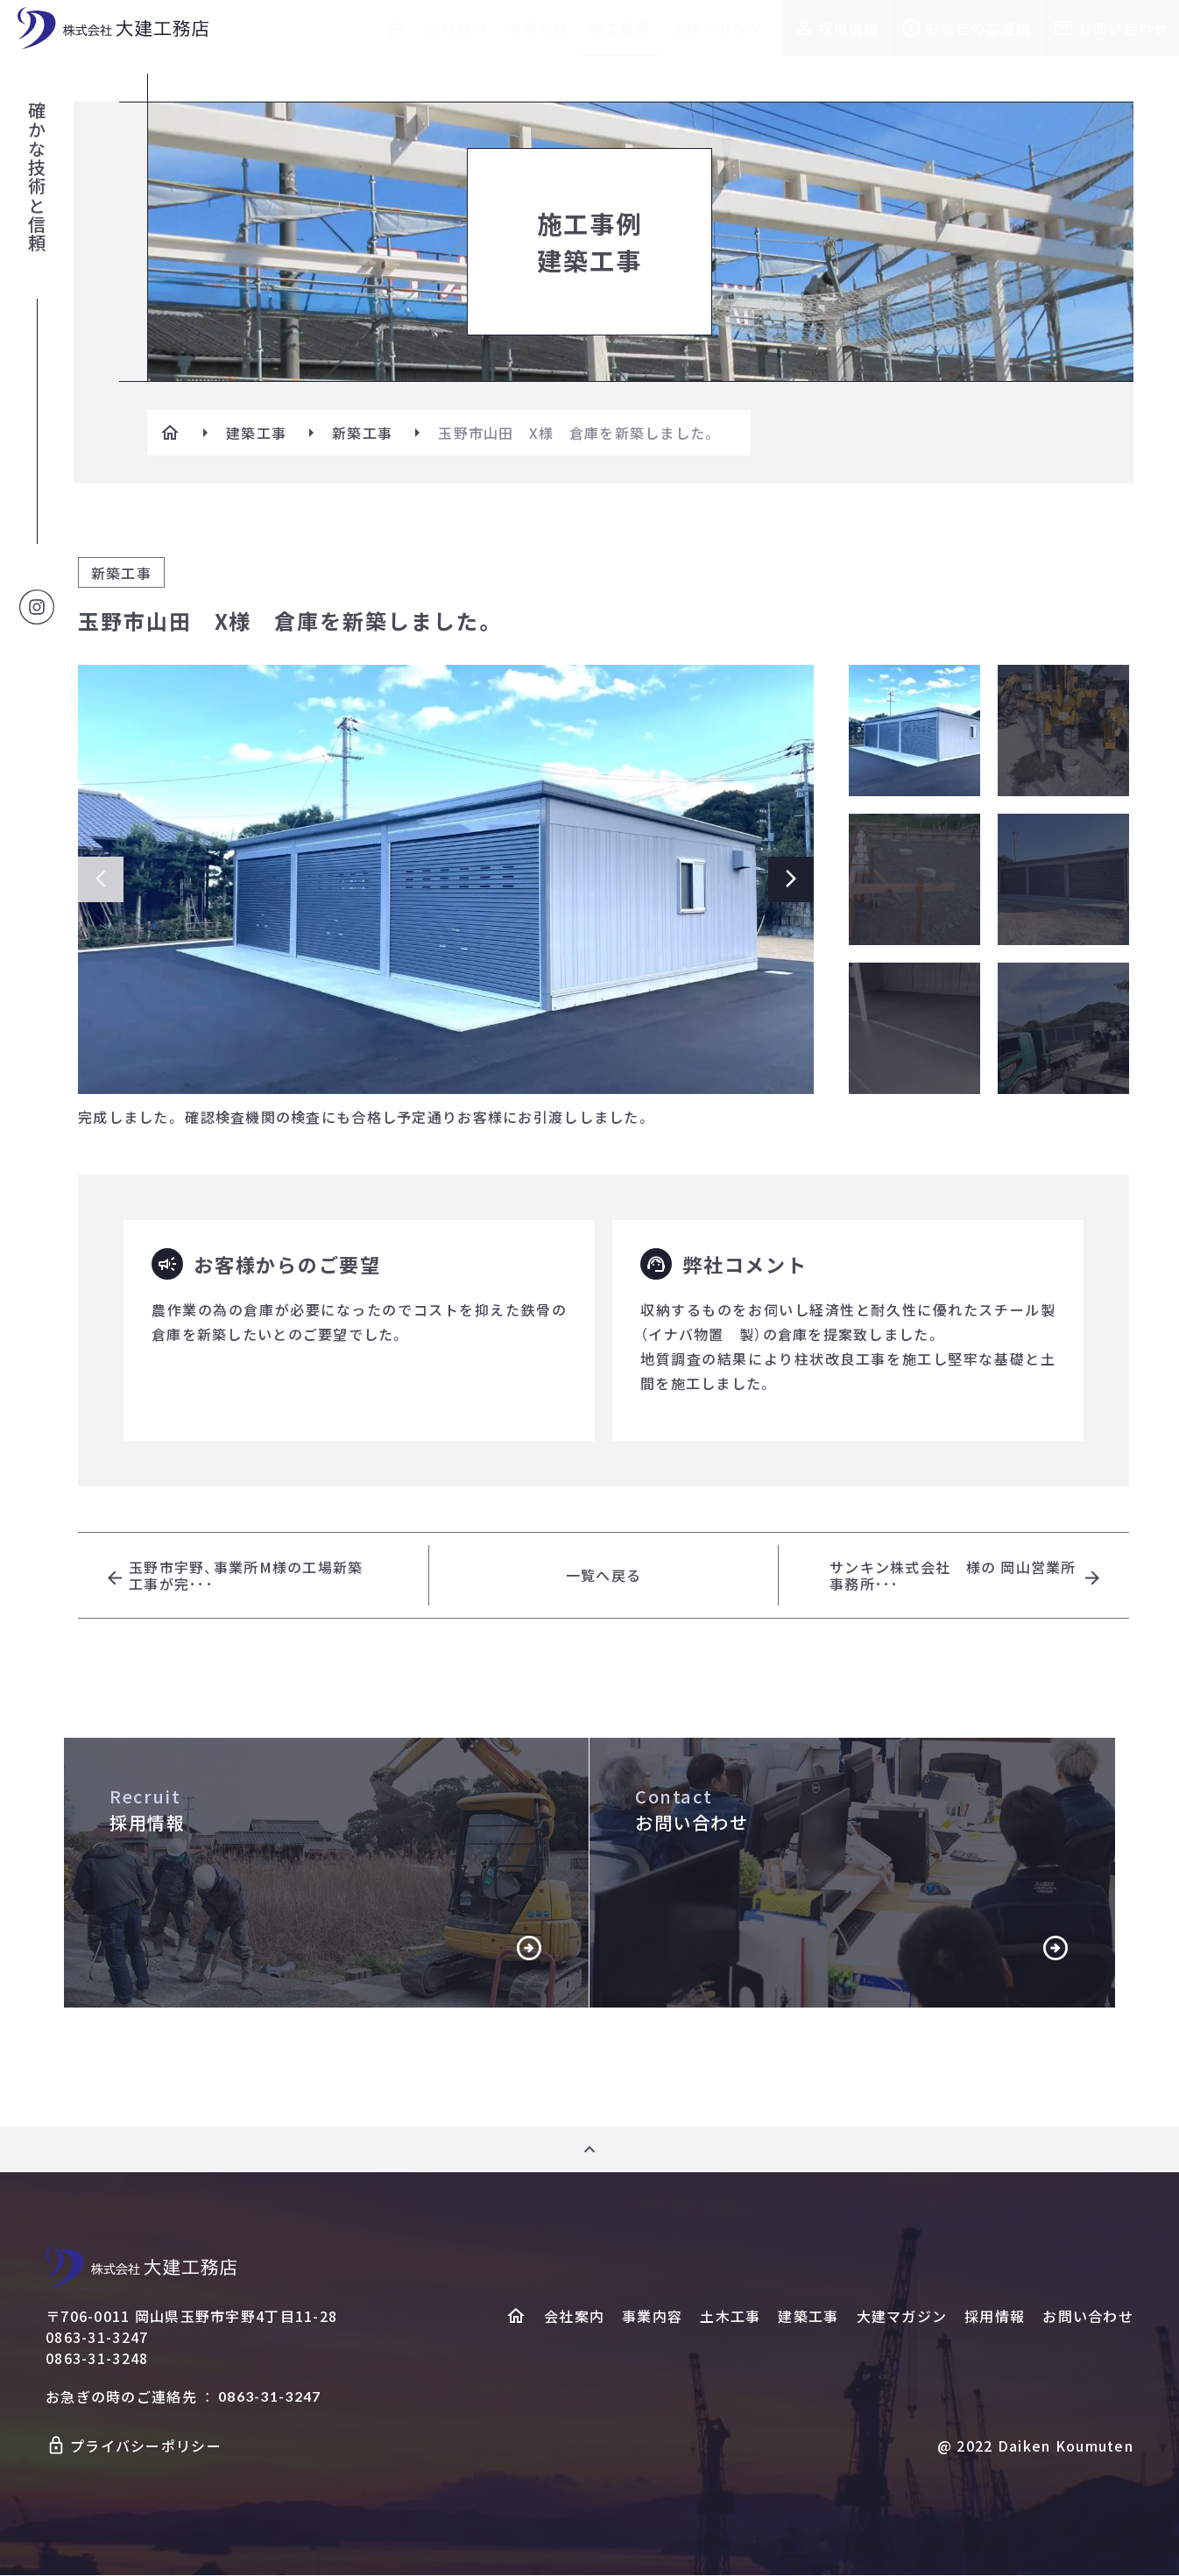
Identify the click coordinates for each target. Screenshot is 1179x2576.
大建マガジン (717, 28)
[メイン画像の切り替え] (914, 730)
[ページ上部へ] (589, 2150)
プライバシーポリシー (146, 2446)
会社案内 (457, 28)
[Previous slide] (101, 879)
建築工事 (256, 432)
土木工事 (730, 2316)
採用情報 (848, 28)
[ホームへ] (395, 28)
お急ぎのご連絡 (978, 28)
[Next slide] (791, 879)
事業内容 (538, 28)
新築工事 (362, 432)
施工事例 (620, 28)
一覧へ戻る (603, 1575)
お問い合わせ (1122, 28)
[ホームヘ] (515, 2316)
